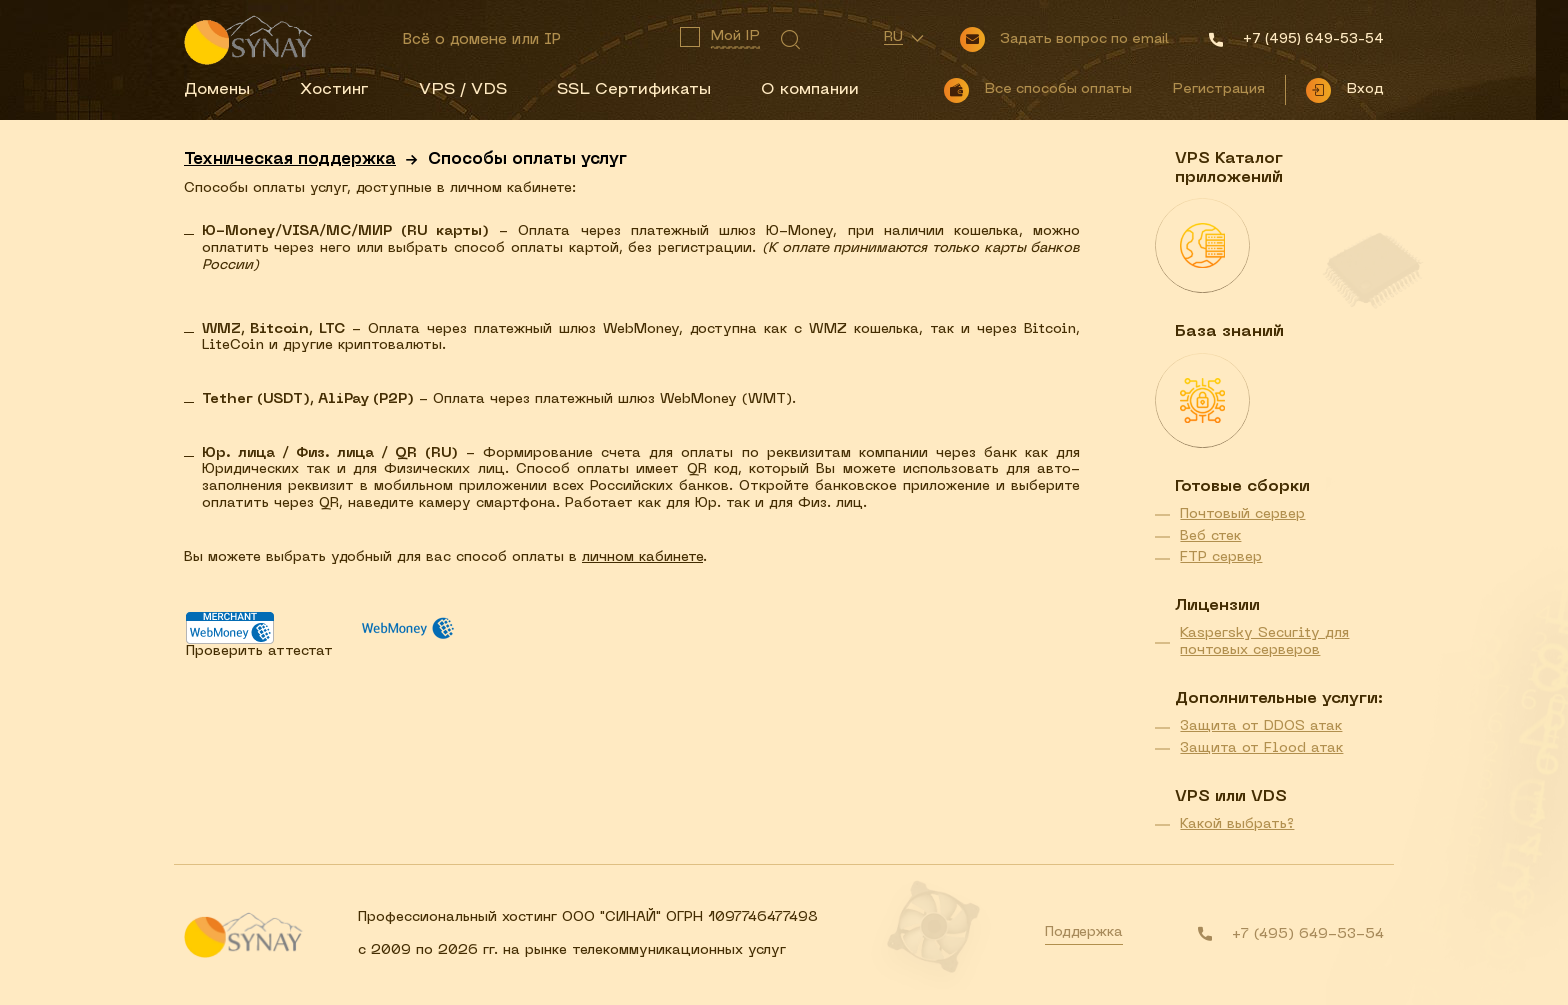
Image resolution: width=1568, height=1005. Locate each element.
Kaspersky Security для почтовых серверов (1264, 642)
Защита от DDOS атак (1261, 726)
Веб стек (1210, 536)
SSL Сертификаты (634, 90)
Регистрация (1218, 89)
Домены (217, 90)
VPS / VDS (463, 90)
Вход (1365, 89)
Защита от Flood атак (1261, 748)
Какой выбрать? (1237, 824)
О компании (810, 90)
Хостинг (334, 90)
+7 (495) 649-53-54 (1308, 934)
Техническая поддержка (290, 160)
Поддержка (1084, 932)
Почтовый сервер (1242, 514)
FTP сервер (1221, 557)
